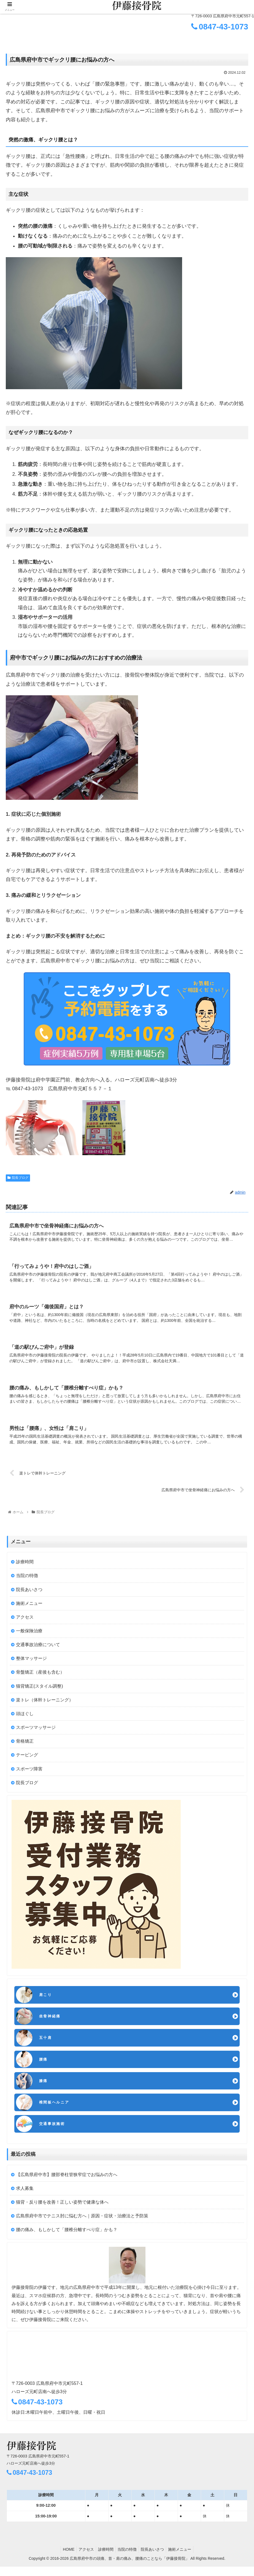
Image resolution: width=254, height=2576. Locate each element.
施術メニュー (29, 1607)
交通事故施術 (54, 2133)
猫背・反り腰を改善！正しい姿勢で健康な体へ (62, 2211)
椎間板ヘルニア (56, 2110)
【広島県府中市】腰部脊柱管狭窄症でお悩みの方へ (66, 2183)
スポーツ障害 (29, 1772)
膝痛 (44, 2088)
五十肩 (46, 2044)
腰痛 (44, 2066)
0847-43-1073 (219, 26)
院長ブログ (17, 1178)
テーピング (27, 1759)
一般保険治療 (29, 1635)
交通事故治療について (38, 1648)
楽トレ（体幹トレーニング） (44, 1703)
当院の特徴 (27, 1579)
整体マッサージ (31, 1662)
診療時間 (25, 1566)
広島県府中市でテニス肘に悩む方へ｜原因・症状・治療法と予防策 (82, 2225)
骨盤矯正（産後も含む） (40, 1676)
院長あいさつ (29, 1593)
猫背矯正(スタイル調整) (39, 1690)
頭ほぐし (25, 1717)
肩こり (46, 1999)
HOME (64, 2558)
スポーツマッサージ (36, 1731)
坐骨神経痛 (51, 2022)
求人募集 (25, 2197)
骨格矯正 (25, 1745)
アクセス (25, 1621)
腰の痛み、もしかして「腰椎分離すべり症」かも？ (66, 2238)
